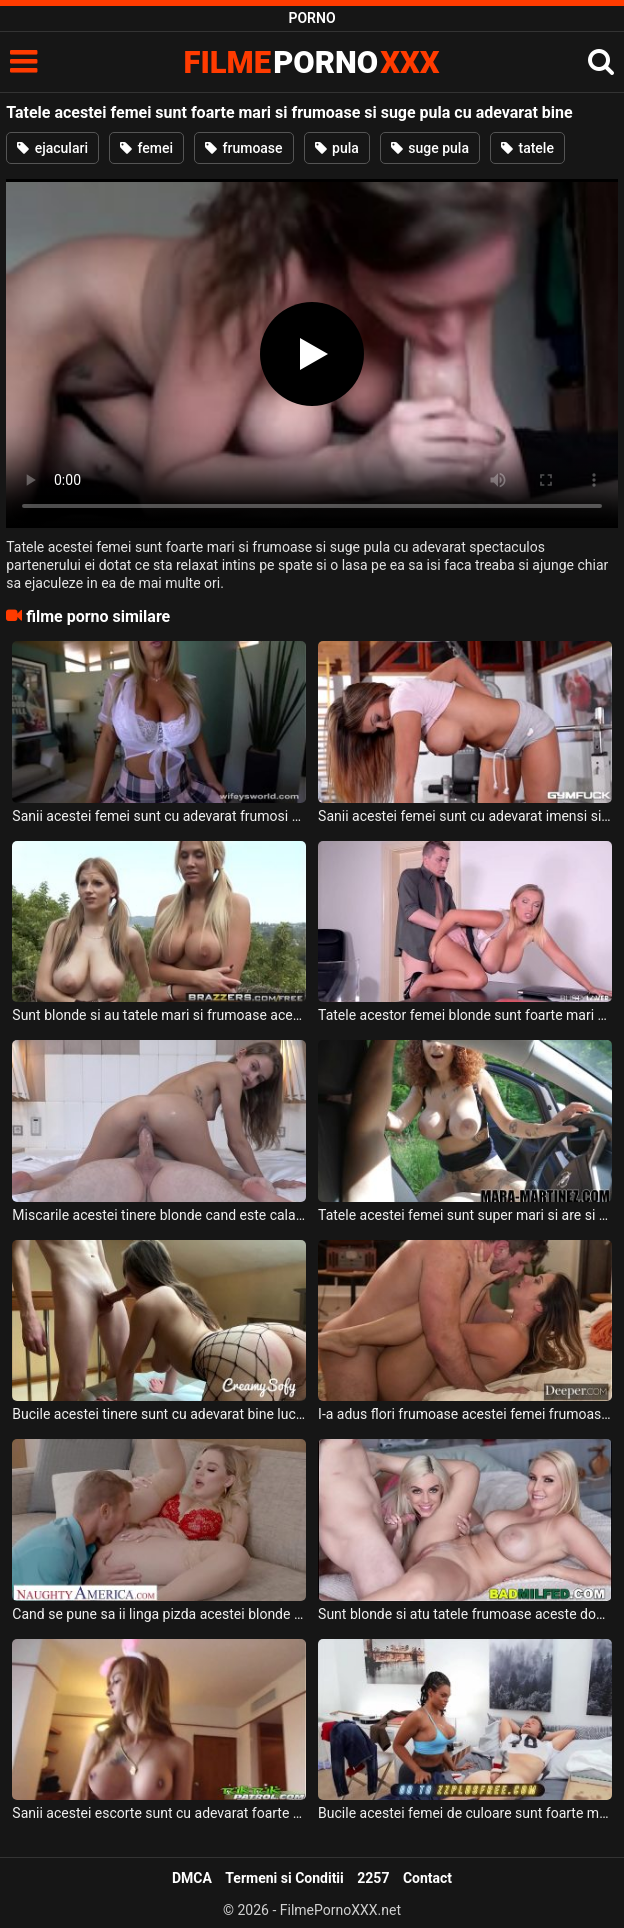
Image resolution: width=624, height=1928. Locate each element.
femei (146, 148)
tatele (527, 148)
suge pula (430, 148)
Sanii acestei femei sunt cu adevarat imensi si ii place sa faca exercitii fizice (465, 816)
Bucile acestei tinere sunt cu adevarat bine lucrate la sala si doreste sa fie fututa (159, 1414)
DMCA (192, 1878)
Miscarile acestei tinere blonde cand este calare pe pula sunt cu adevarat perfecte (159, 1215)
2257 (373, 1878)
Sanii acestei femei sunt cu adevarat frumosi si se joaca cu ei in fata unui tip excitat (159, 816)
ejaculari (52, 148)
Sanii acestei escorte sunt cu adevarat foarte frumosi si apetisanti (159, 1813)
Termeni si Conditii (284, 1878)
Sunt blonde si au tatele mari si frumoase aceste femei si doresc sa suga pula (159, 1015)
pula (337, 148)
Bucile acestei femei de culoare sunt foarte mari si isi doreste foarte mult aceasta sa (465, 1813)
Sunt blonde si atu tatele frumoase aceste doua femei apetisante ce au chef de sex (465, 1614)
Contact (427, 1878)
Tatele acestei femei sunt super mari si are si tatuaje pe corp (465, 1215)
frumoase (244, 148)
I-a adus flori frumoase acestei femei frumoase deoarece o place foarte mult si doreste (465, 1414)
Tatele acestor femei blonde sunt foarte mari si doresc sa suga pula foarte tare (465, 1015)
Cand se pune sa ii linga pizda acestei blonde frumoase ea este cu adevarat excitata (159, 1614)
